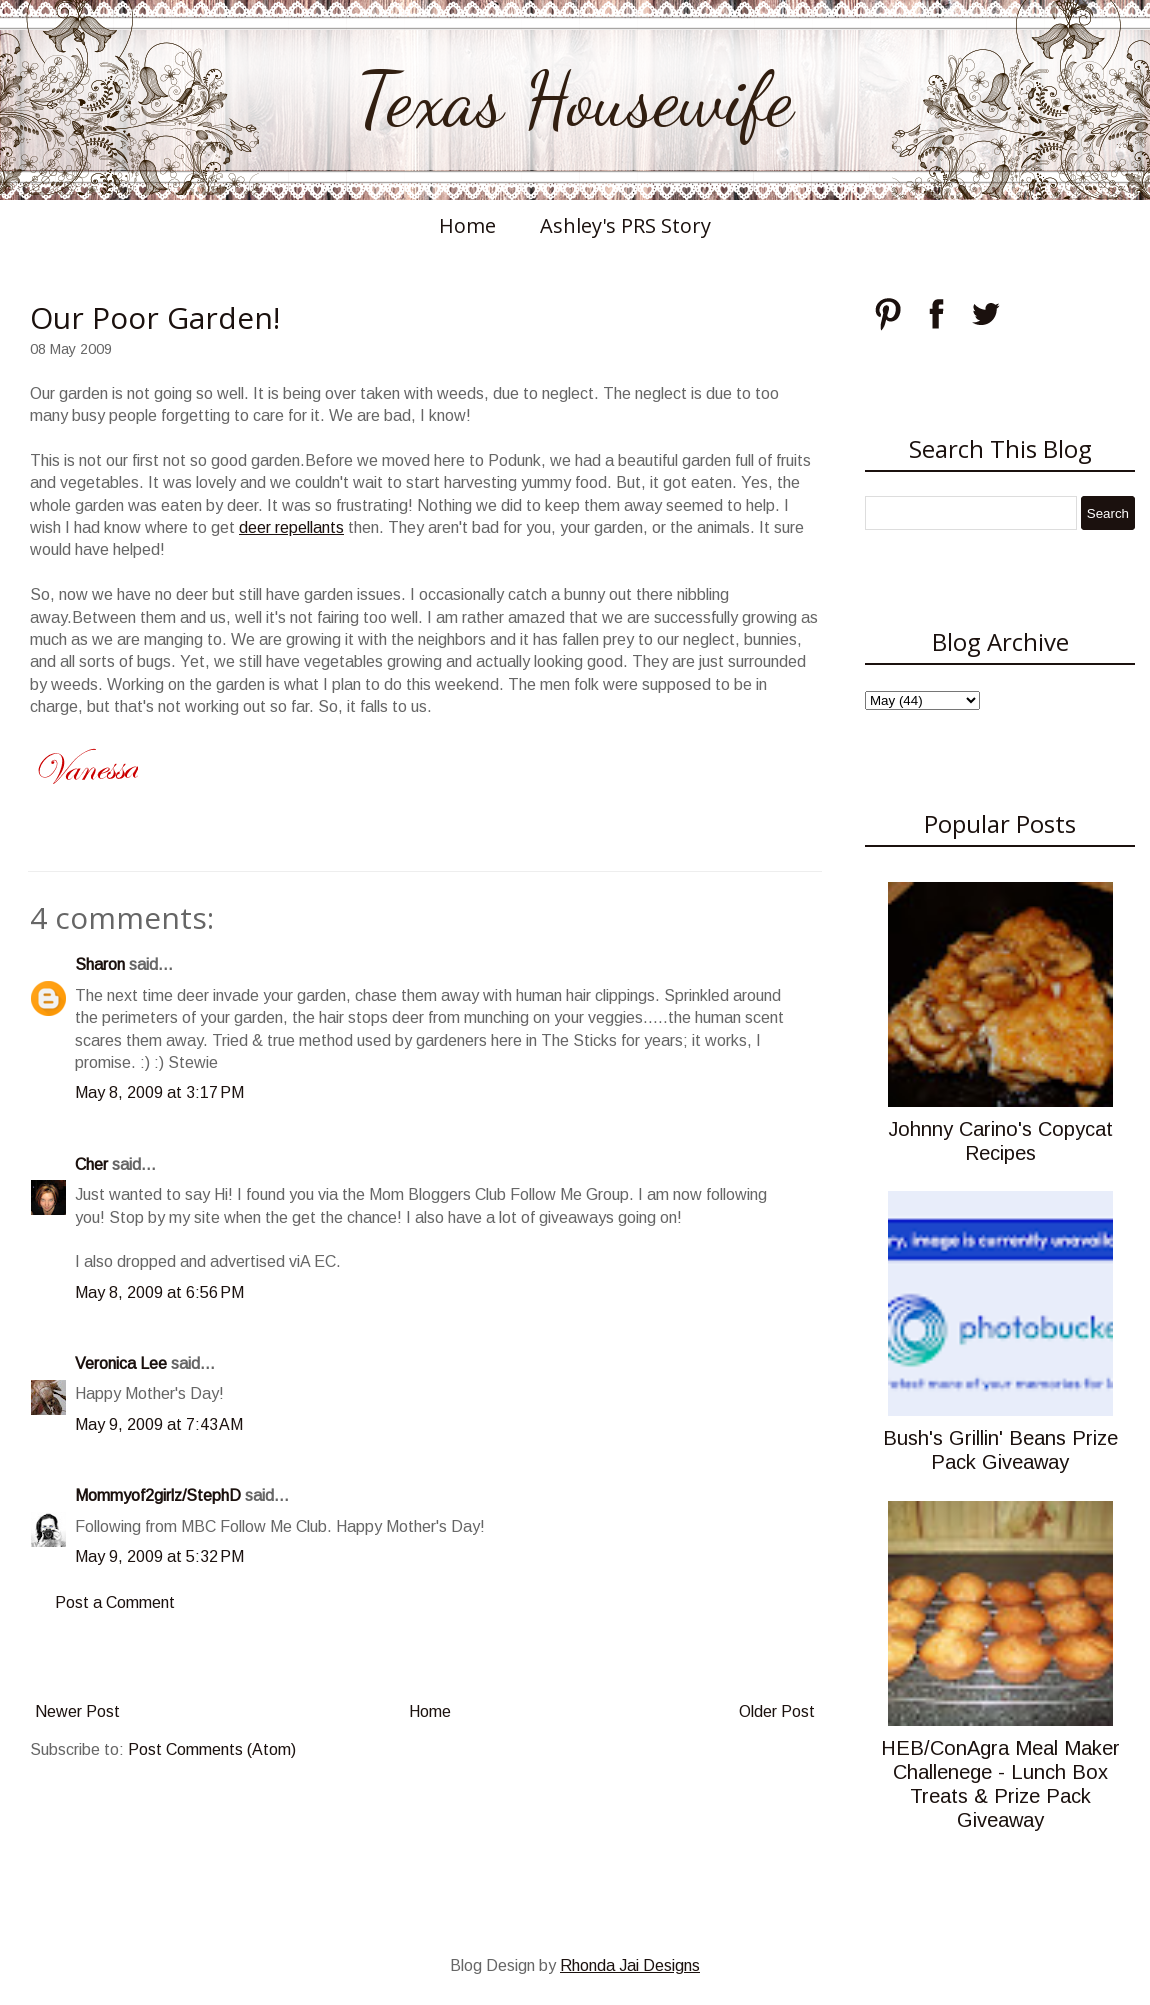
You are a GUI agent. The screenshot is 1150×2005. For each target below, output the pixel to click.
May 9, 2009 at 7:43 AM (159, 1424)
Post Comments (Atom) (212, 1749)
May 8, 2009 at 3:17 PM (159, 1092)
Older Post (777, 1711)
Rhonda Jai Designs (630, 1965)
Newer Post (77, 1711)
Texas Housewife (575, 100)
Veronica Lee (121, 1363)
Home (467, 225)
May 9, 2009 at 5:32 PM (159, 1556)
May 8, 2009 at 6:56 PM (159, 1292)
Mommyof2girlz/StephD (158, 1495)
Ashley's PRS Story (625, 225)
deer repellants (291, 527)
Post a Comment (115, 1602)
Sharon (100, 964)
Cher (91, 1164)
